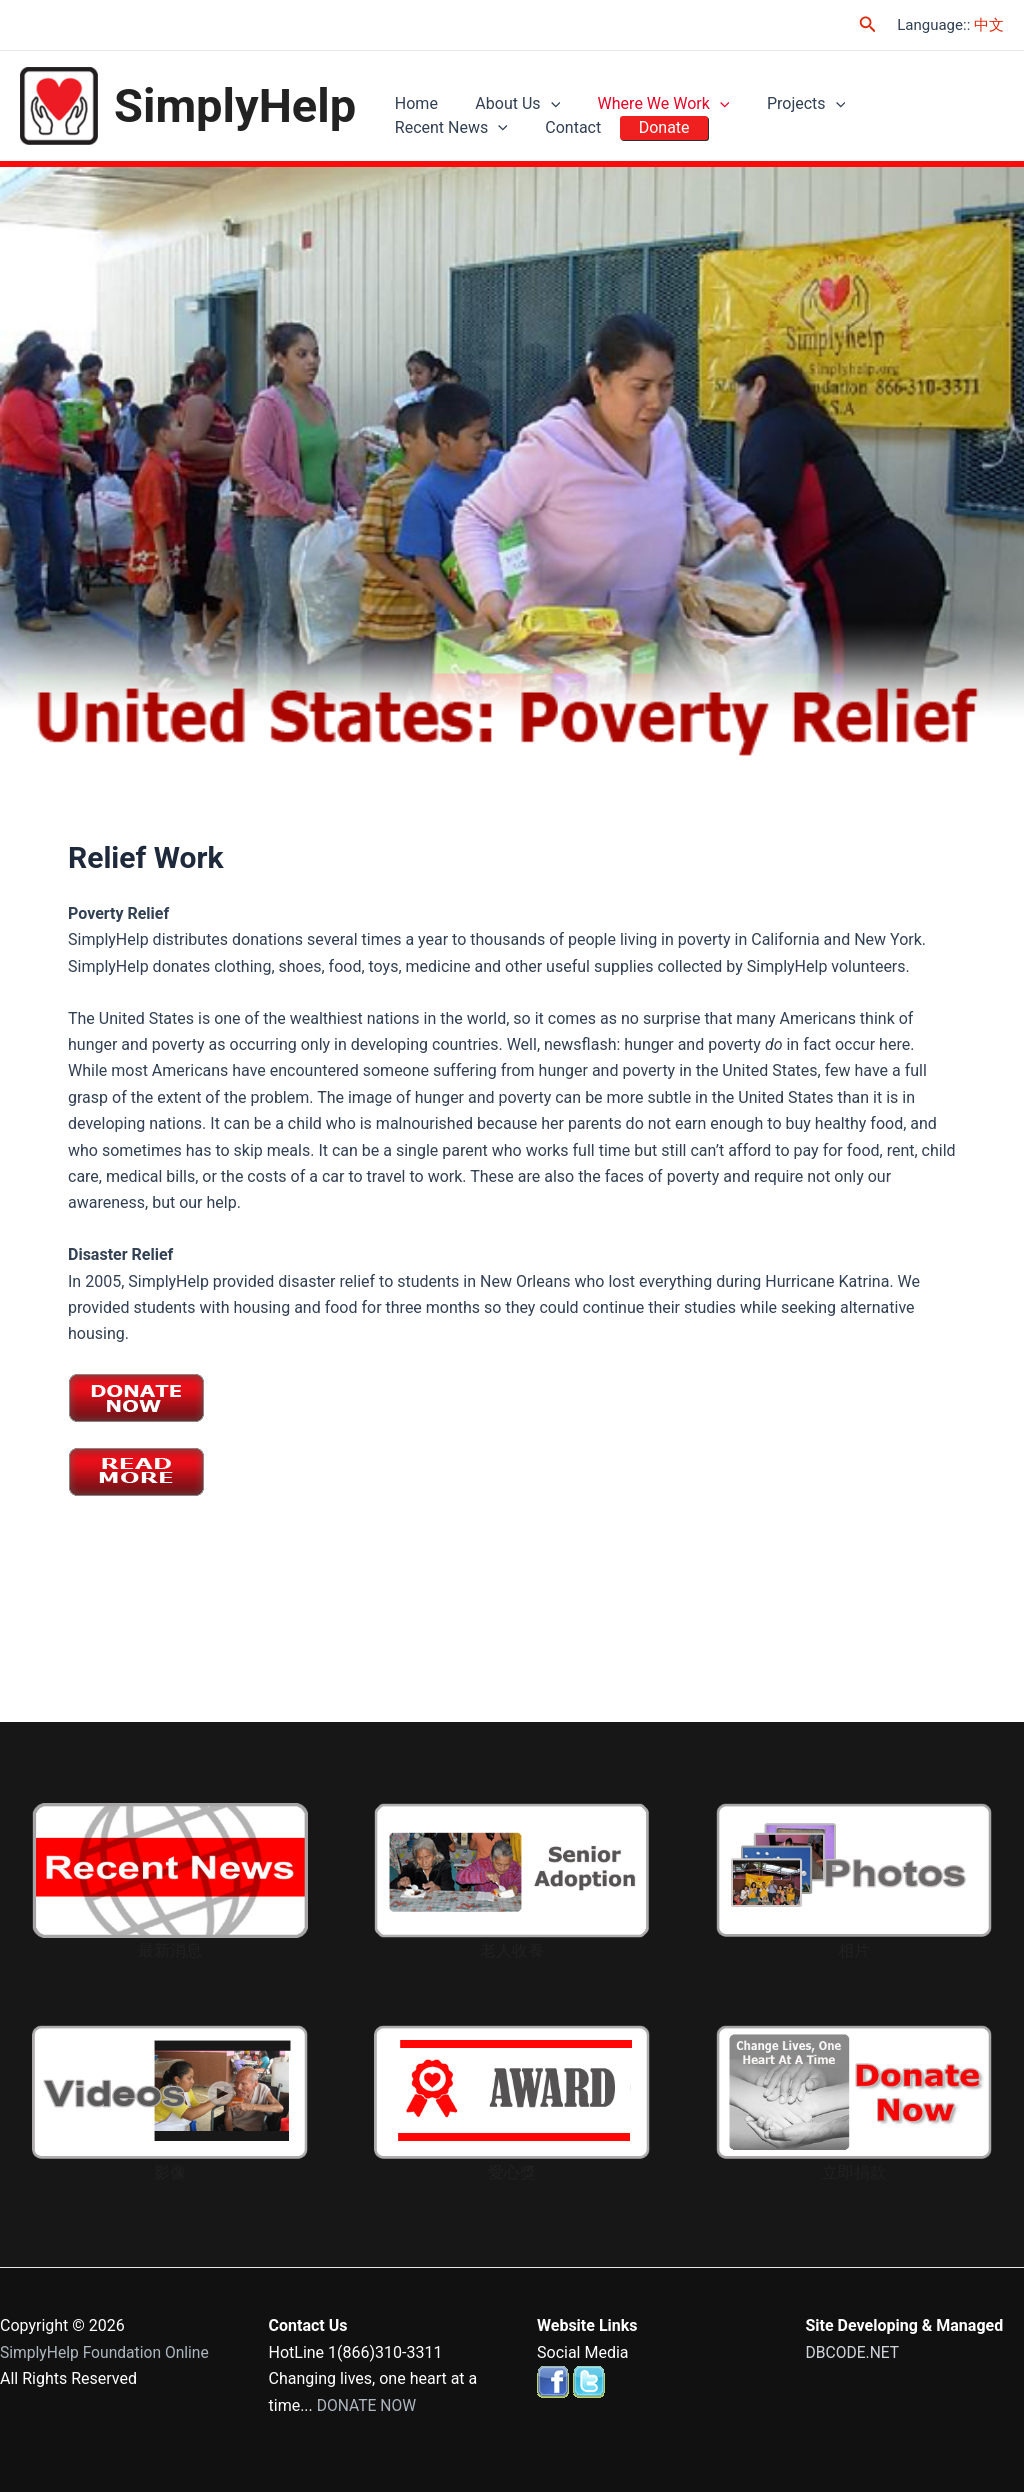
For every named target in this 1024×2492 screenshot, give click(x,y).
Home (412, 93)
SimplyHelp (235, 106)
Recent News (905, 93)
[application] (539, 94)
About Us (506, 93)
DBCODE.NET (854, 2352)
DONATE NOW (368, 2405)
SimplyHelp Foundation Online (107, 2352)
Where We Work (645, 93)
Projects (780, 93)
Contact (419, 139)
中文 (989, 25)
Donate (502, 139)
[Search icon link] (868, 24)
